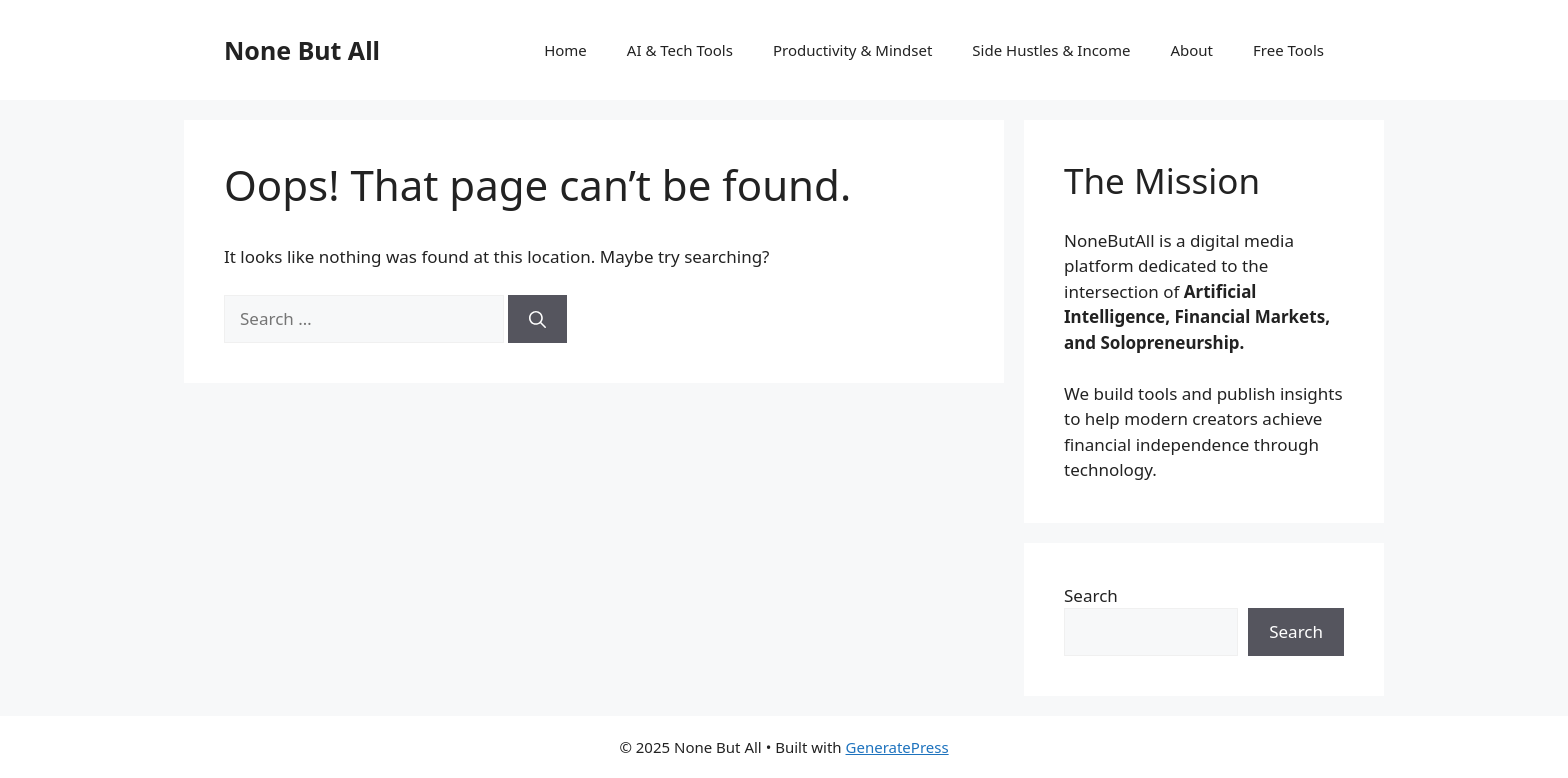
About (1191, 50)
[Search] (537, 319)
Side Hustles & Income (1051, 50)
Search (1091, 595)
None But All (302, 50)
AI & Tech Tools (680, 50)
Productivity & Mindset (852, 50)
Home (565, 50)
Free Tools (1288, 50)
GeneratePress (897, 747)
